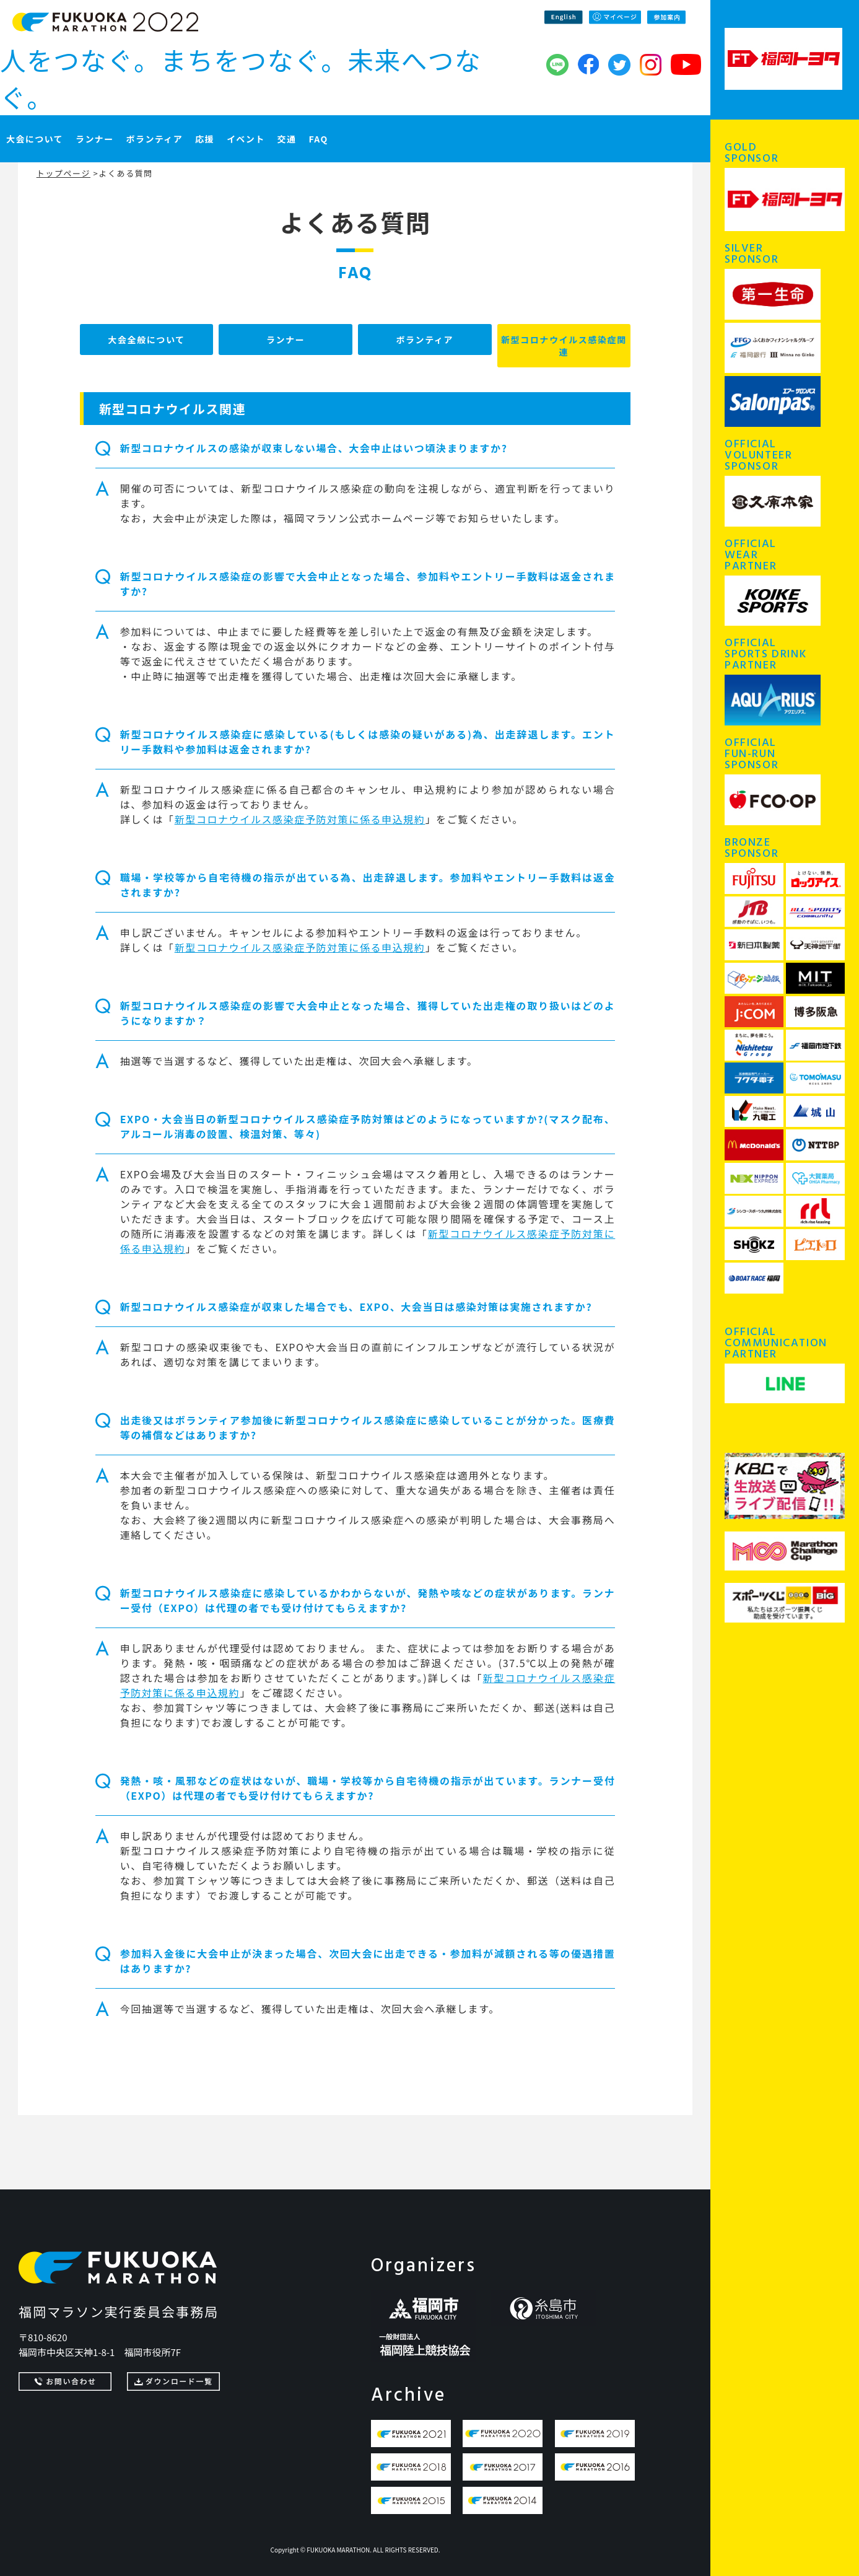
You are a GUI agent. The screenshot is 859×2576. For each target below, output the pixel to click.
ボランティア (424, 339)
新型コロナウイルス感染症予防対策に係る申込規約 (300, 819)
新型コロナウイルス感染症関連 (564, 345)
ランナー (285, 339)
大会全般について (146, 339)
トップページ (63, 173)
